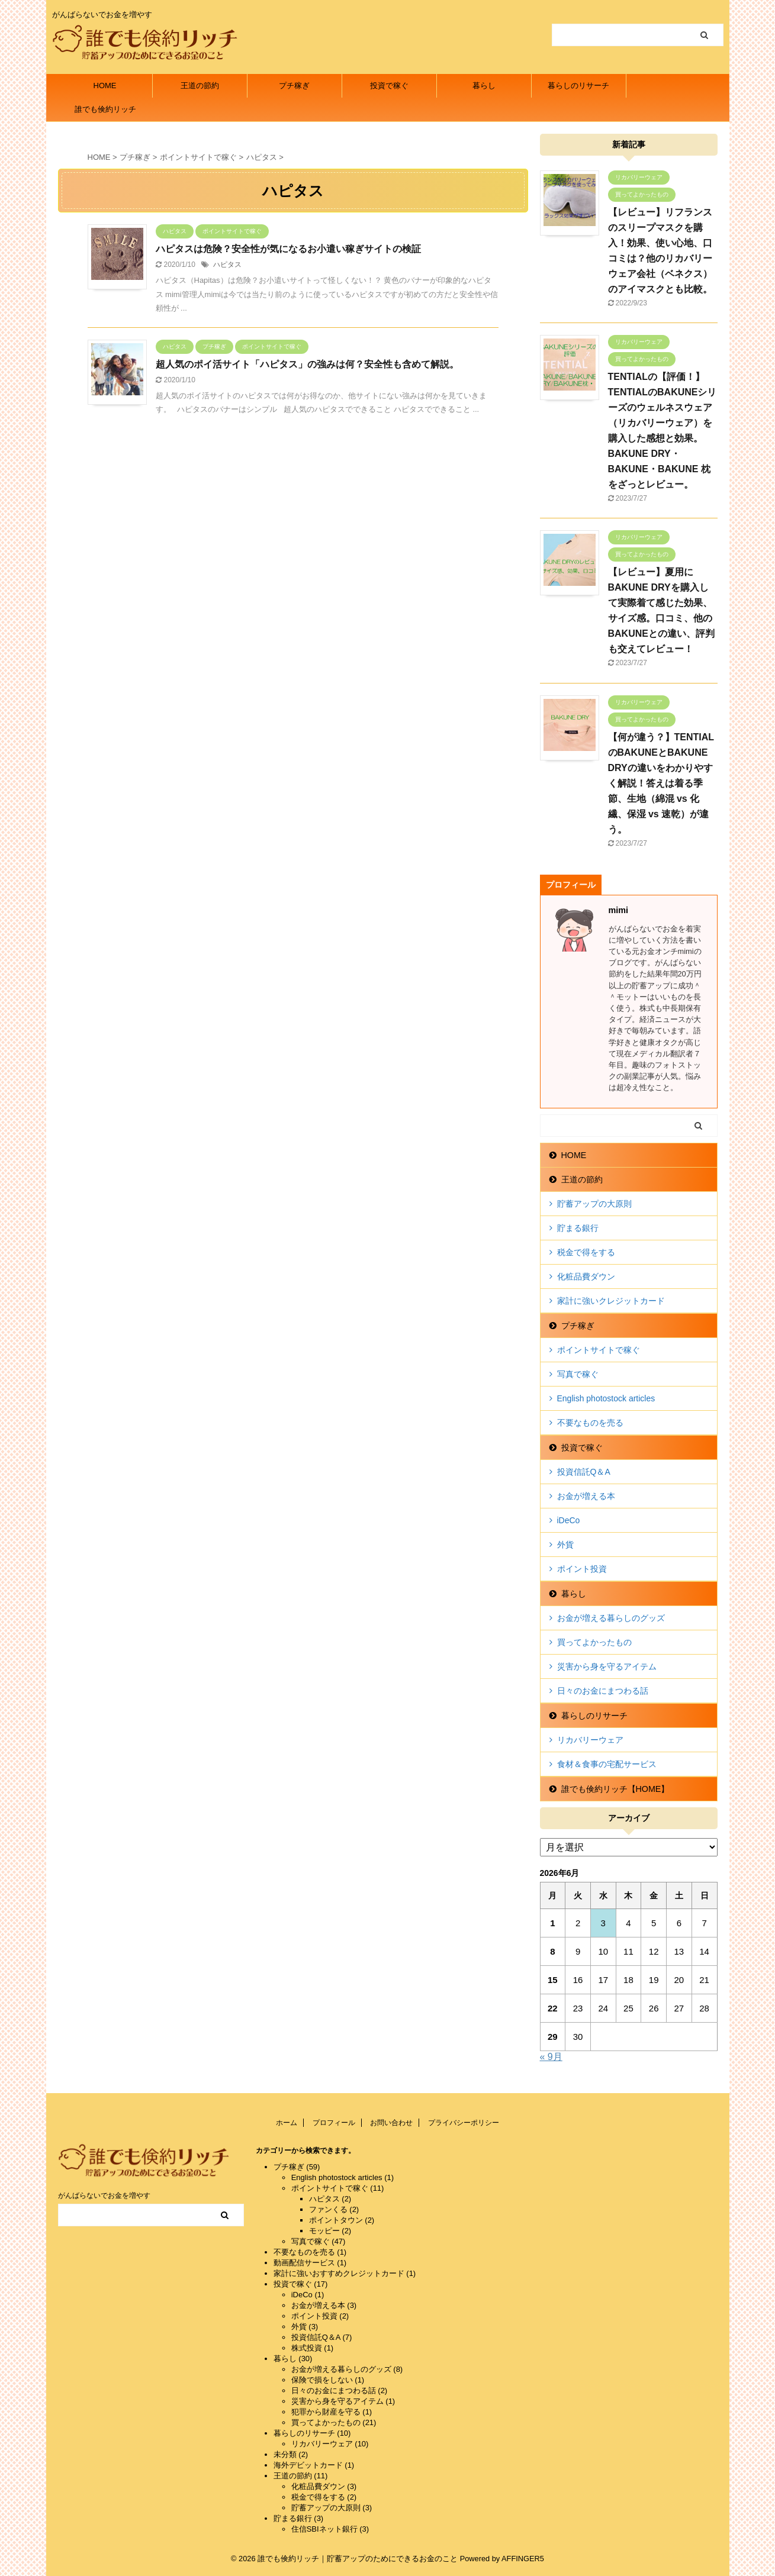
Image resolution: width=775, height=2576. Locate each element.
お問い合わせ (391, 2123)
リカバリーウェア (590, 1740)
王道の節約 (200, 85)
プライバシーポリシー (463, 2123)
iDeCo (568, 1520)
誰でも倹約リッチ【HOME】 (105, 113)
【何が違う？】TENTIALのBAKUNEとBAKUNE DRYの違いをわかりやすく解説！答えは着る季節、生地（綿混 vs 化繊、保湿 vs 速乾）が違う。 (661, 783)
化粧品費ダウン (586, 1276)
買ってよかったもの (594, 1642)
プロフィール (334, 2123)
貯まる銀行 (578, 1228)
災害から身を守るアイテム (607, 1666)
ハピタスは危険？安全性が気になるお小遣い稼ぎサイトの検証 (288, 249)
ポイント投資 (582, 1569)
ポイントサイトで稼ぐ (598, 1350)
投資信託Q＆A (583, 1471)
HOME (105, 85)
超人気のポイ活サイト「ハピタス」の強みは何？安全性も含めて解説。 (307, 364)
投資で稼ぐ (389, 85)
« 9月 (551, 2057)
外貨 (565, 1544)
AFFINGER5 (522, 2558)
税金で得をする (586, 1252)
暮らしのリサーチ (578, 85)
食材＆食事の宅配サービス (607, 1764)
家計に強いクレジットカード (611, 1300)
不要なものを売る (590, 1422)
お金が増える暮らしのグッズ (611, 1618)
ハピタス (227, 264)
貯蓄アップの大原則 (594, 1203)
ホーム (286, 2123)
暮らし (484, 85)
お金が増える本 (586, 1496)
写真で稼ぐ (578, 1374)
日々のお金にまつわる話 (602, 1690)
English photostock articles (606, 1398)
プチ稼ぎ (294, 85)
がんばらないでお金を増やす (104, 2195)
